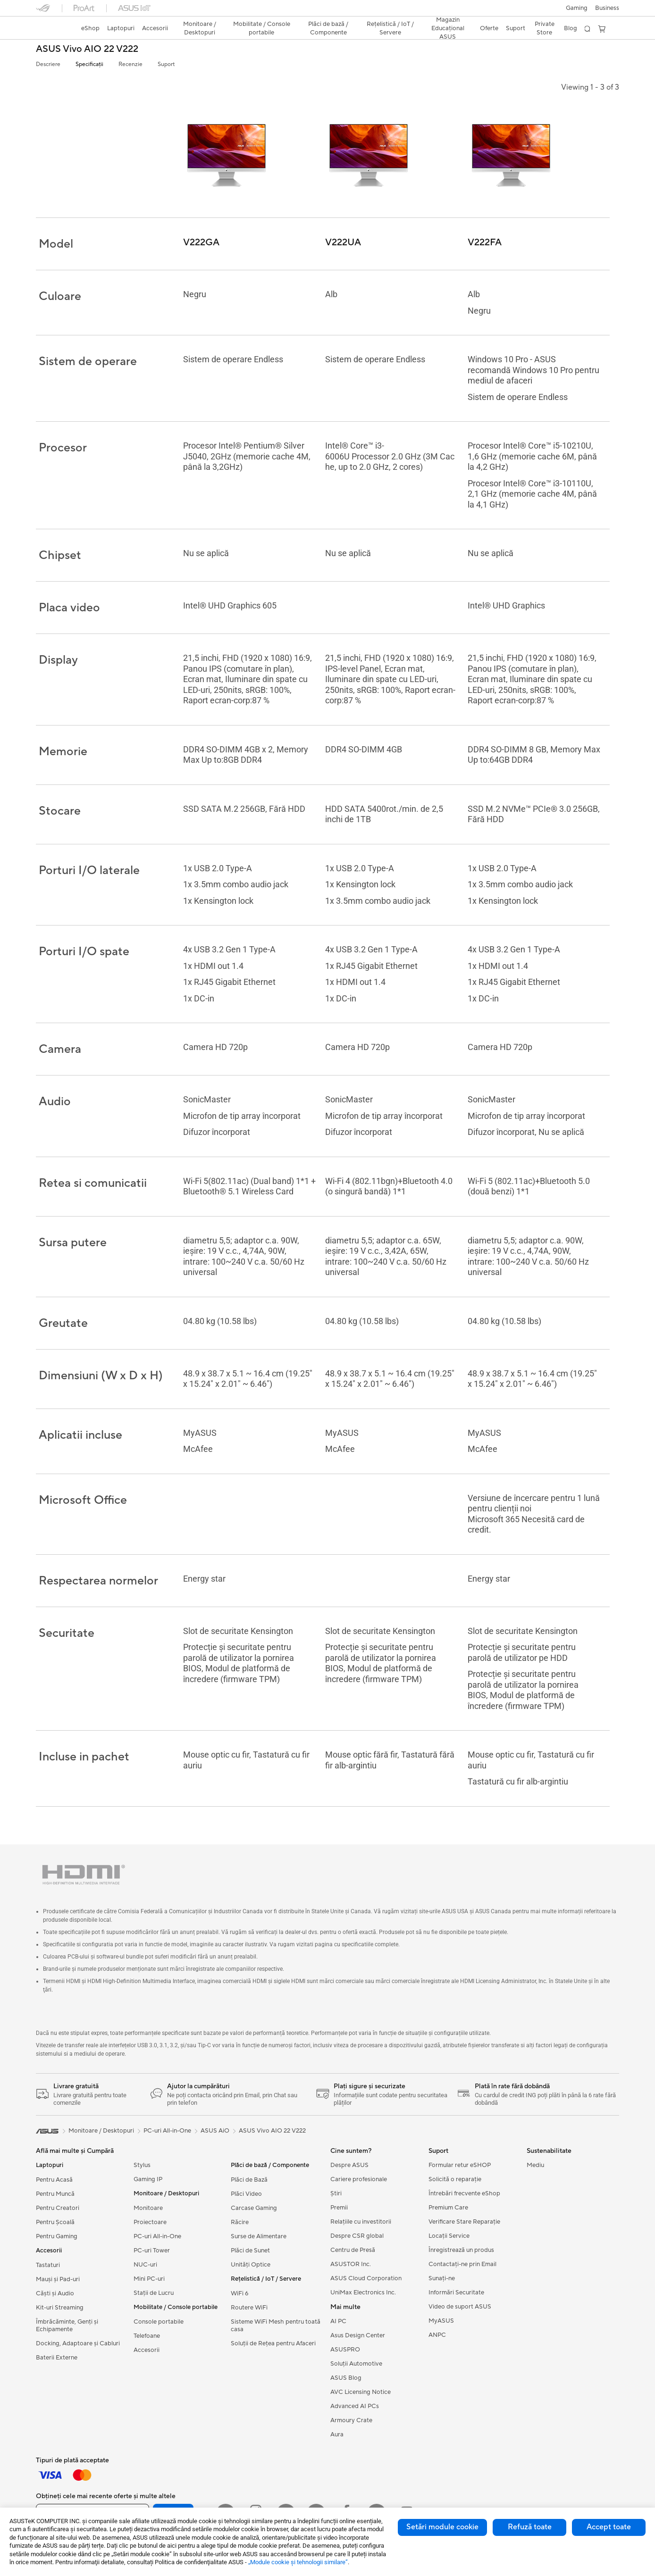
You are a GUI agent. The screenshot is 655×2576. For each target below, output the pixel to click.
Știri (336, 2195)
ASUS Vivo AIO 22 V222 (87, 49)
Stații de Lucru (154, 2295)
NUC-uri (145, 2266)
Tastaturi (48, 2267)
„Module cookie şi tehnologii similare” (298, 2562)
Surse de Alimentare (258, 2238)
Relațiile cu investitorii (360, 2223)
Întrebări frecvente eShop (464, 2195)
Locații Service (449, 2238)
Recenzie (130, 64)
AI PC (338, 2323)
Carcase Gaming (254, 2210)
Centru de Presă (352, 2252)
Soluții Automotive (356, 2365)
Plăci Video (246, 2196)
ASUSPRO (345, 2351)
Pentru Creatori (57, 2210)
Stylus (142, 2167)
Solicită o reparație (454, 2181)
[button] (577, 8)
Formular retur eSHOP (459, 2167)
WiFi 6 (239, 2295)
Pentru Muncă (55, 2196)
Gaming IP (148, 2181)
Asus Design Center (357, 2337)
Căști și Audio (55, 2295)
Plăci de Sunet (250, 2252)
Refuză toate (530, 2527)
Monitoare (148, 2210)
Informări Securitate (456, 2294)
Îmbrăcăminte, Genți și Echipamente (67, 2327)
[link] (52, 29)
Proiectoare (150, 2224)
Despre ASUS (349, 2167)
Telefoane (147, 2338)
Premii (339, 2209)
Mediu (535, 2167)
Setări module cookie (442, 2527)
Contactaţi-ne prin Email (462, 2266)
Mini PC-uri (149, 2280)
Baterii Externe (56, 2359)
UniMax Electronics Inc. (363, 2294)
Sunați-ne (441, 2280)
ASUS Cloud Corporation (366, 2280)
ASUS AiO (215, 2132)
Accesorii (147, 2352)
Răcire (240, 2224)
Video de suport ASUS (459, 2308)
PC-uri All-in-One (157, 2238)
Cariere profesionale (358, 2181)
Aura (337, 2436)
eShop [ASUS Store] (90, 28)
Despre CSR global (357, 2238)
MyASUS (441, 2322)
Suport (166, 64)
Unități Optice (250, 2266)
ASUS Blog (345, 2380)
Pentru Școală (55, 2224)
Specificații (89, 64)
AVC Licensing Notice (360, 2394)
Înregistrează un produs (461, 2252)
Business (607, 8)
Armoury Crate (351, 2422)
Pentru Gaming (56, 2238)
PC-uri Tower (152, 2252)
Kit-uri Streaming (60, 2309)
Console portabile (159, 2323)
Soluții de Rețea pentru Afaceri (273, 2345)
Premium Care (448, 2209)
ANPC (437, 2337)
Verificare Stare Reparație (464, 2223)
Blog (570, 28)
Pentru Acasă (54, 2181)
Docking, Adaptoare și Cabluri (78, 2345)
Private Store (544, 28)
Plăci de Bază (249, 2181)
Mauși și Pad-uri (58, 2281)
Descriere (48, 64)
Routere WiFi (249, 2309)
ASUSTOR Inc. (350, 2266)
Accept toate (609, 2527)
